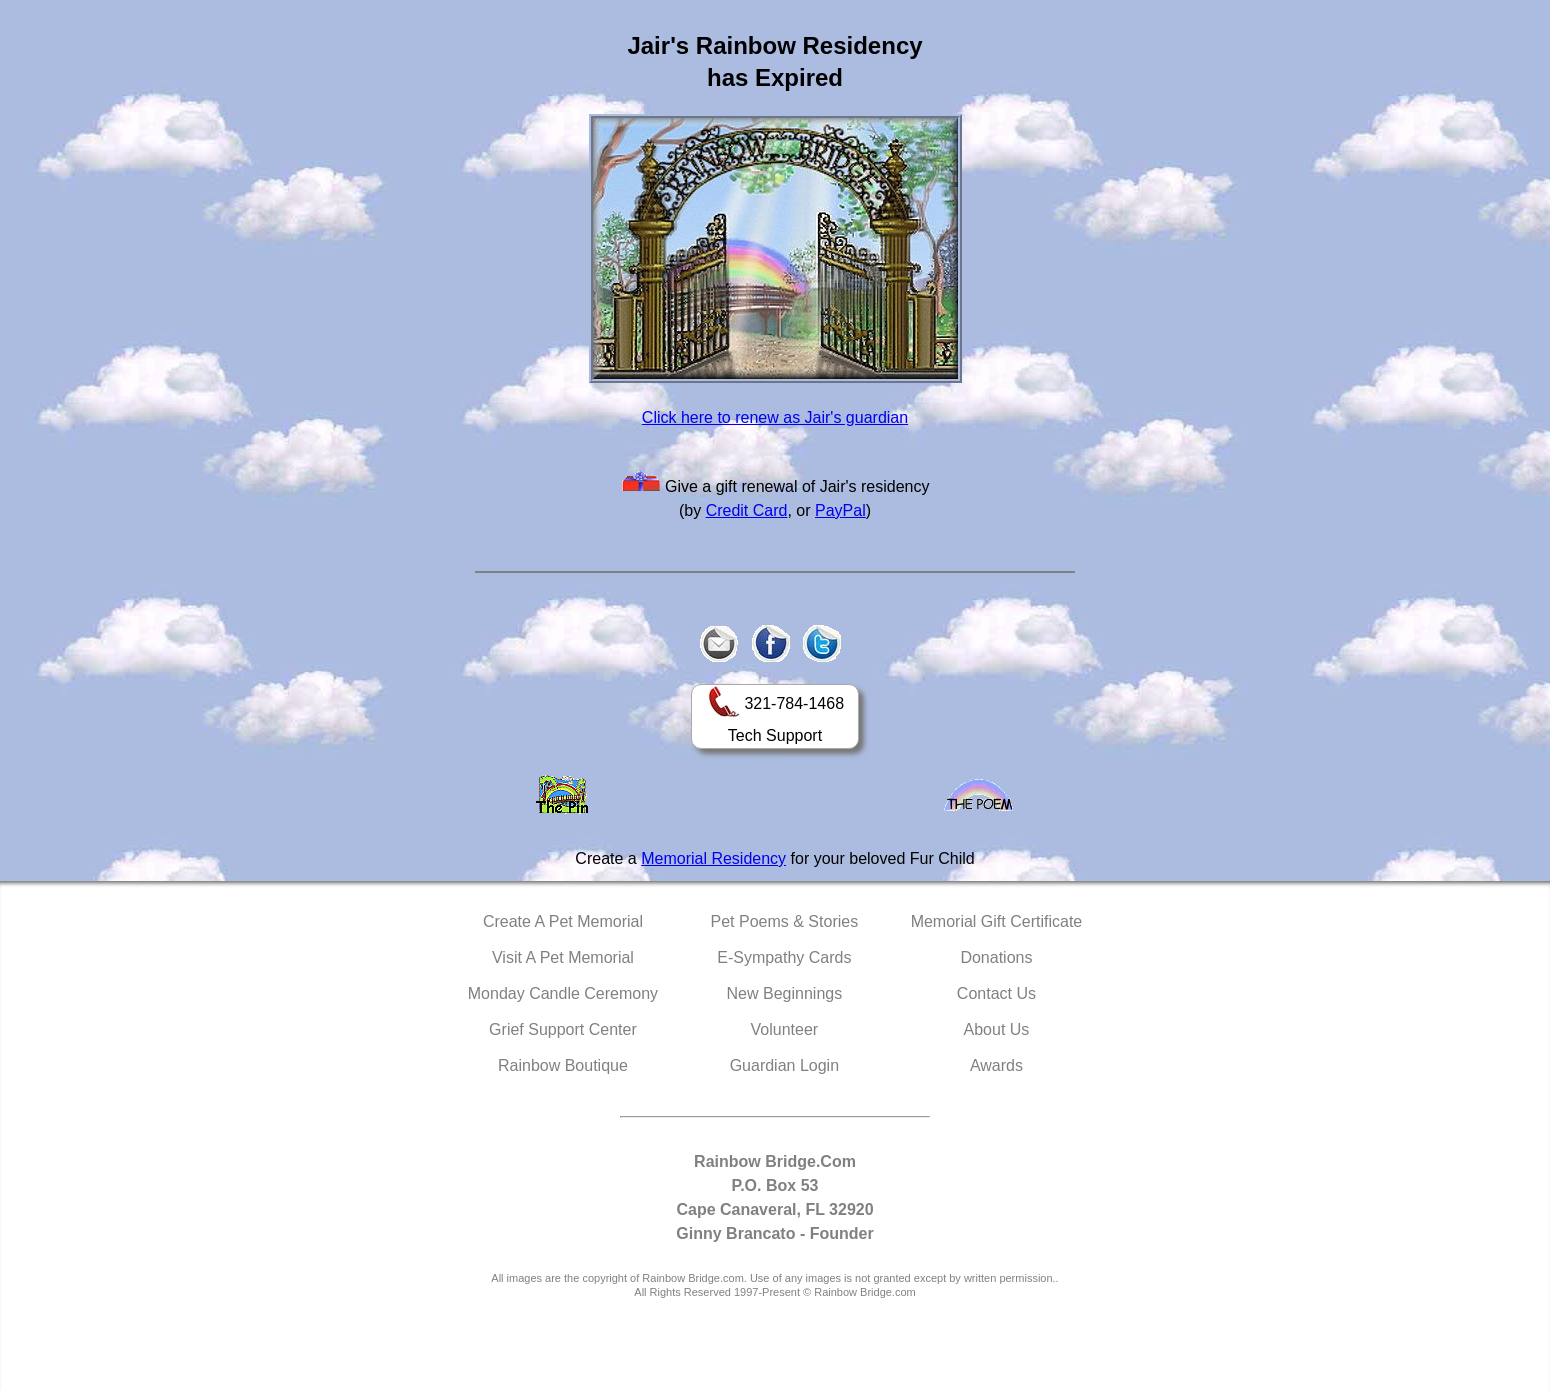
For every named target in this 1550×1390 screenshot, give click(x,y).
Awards (996, 1065)
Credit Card (747, 510)
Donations (996, 957)
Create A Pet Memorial (563, 921)
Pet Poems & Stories (785, 921)
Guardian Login (784, 1065)
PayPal (840, 510)
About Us (997, 1029)
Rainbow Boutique (563, 1065)
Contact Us (996, 993)
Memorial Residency (713, 858)
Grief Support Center (563, 1029)
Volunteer (785, 1029)
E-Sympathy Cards (784, 957)
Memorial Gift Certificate (997, 921)
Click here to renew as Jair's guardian (775, 417)
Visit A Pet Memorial (563, 957)
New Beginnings (785, 993)
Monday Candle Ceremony (563, 993)
